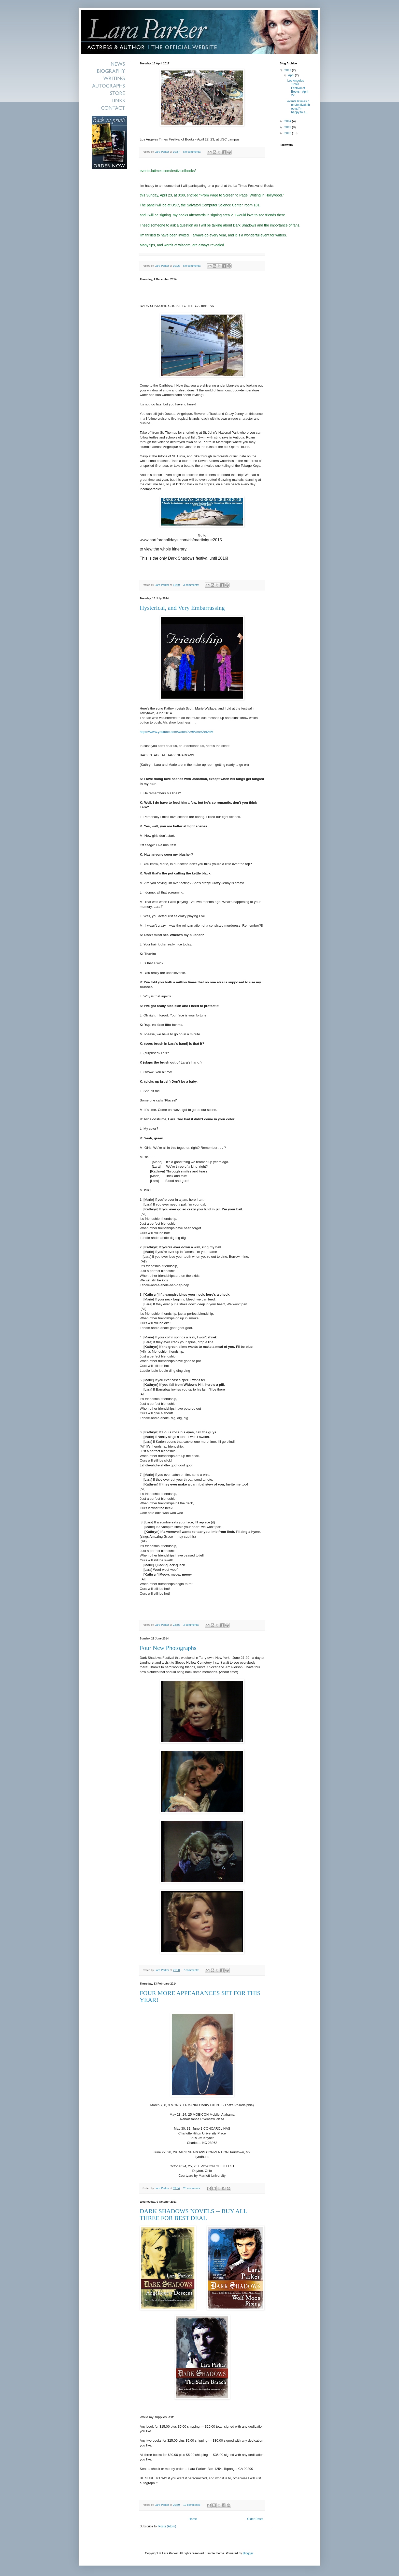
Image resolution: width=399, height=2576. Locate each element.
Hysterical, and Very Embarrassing (182, 607)
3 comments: (191, 584)
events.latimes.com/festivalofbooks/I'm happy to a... (298, 107)
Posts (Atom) (167, 2526)
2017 (288, 70)
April (291, 75)
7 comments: (191, 1970)
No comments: (192, 151)
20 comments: (192, 2188)
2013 (288, 127)
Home (193, 2519)
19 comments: (192, 2504)
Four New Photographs (168, 1648)
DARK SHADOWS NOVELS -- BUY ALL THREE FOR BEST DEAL (193, 2214)
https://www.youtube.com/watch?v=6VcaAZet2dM (176, 732)
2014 (288, 121)
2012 (288, 133)
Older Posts (255, 2519)
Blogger (248, 2553)
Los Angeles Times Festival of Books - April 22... (297, 88)
